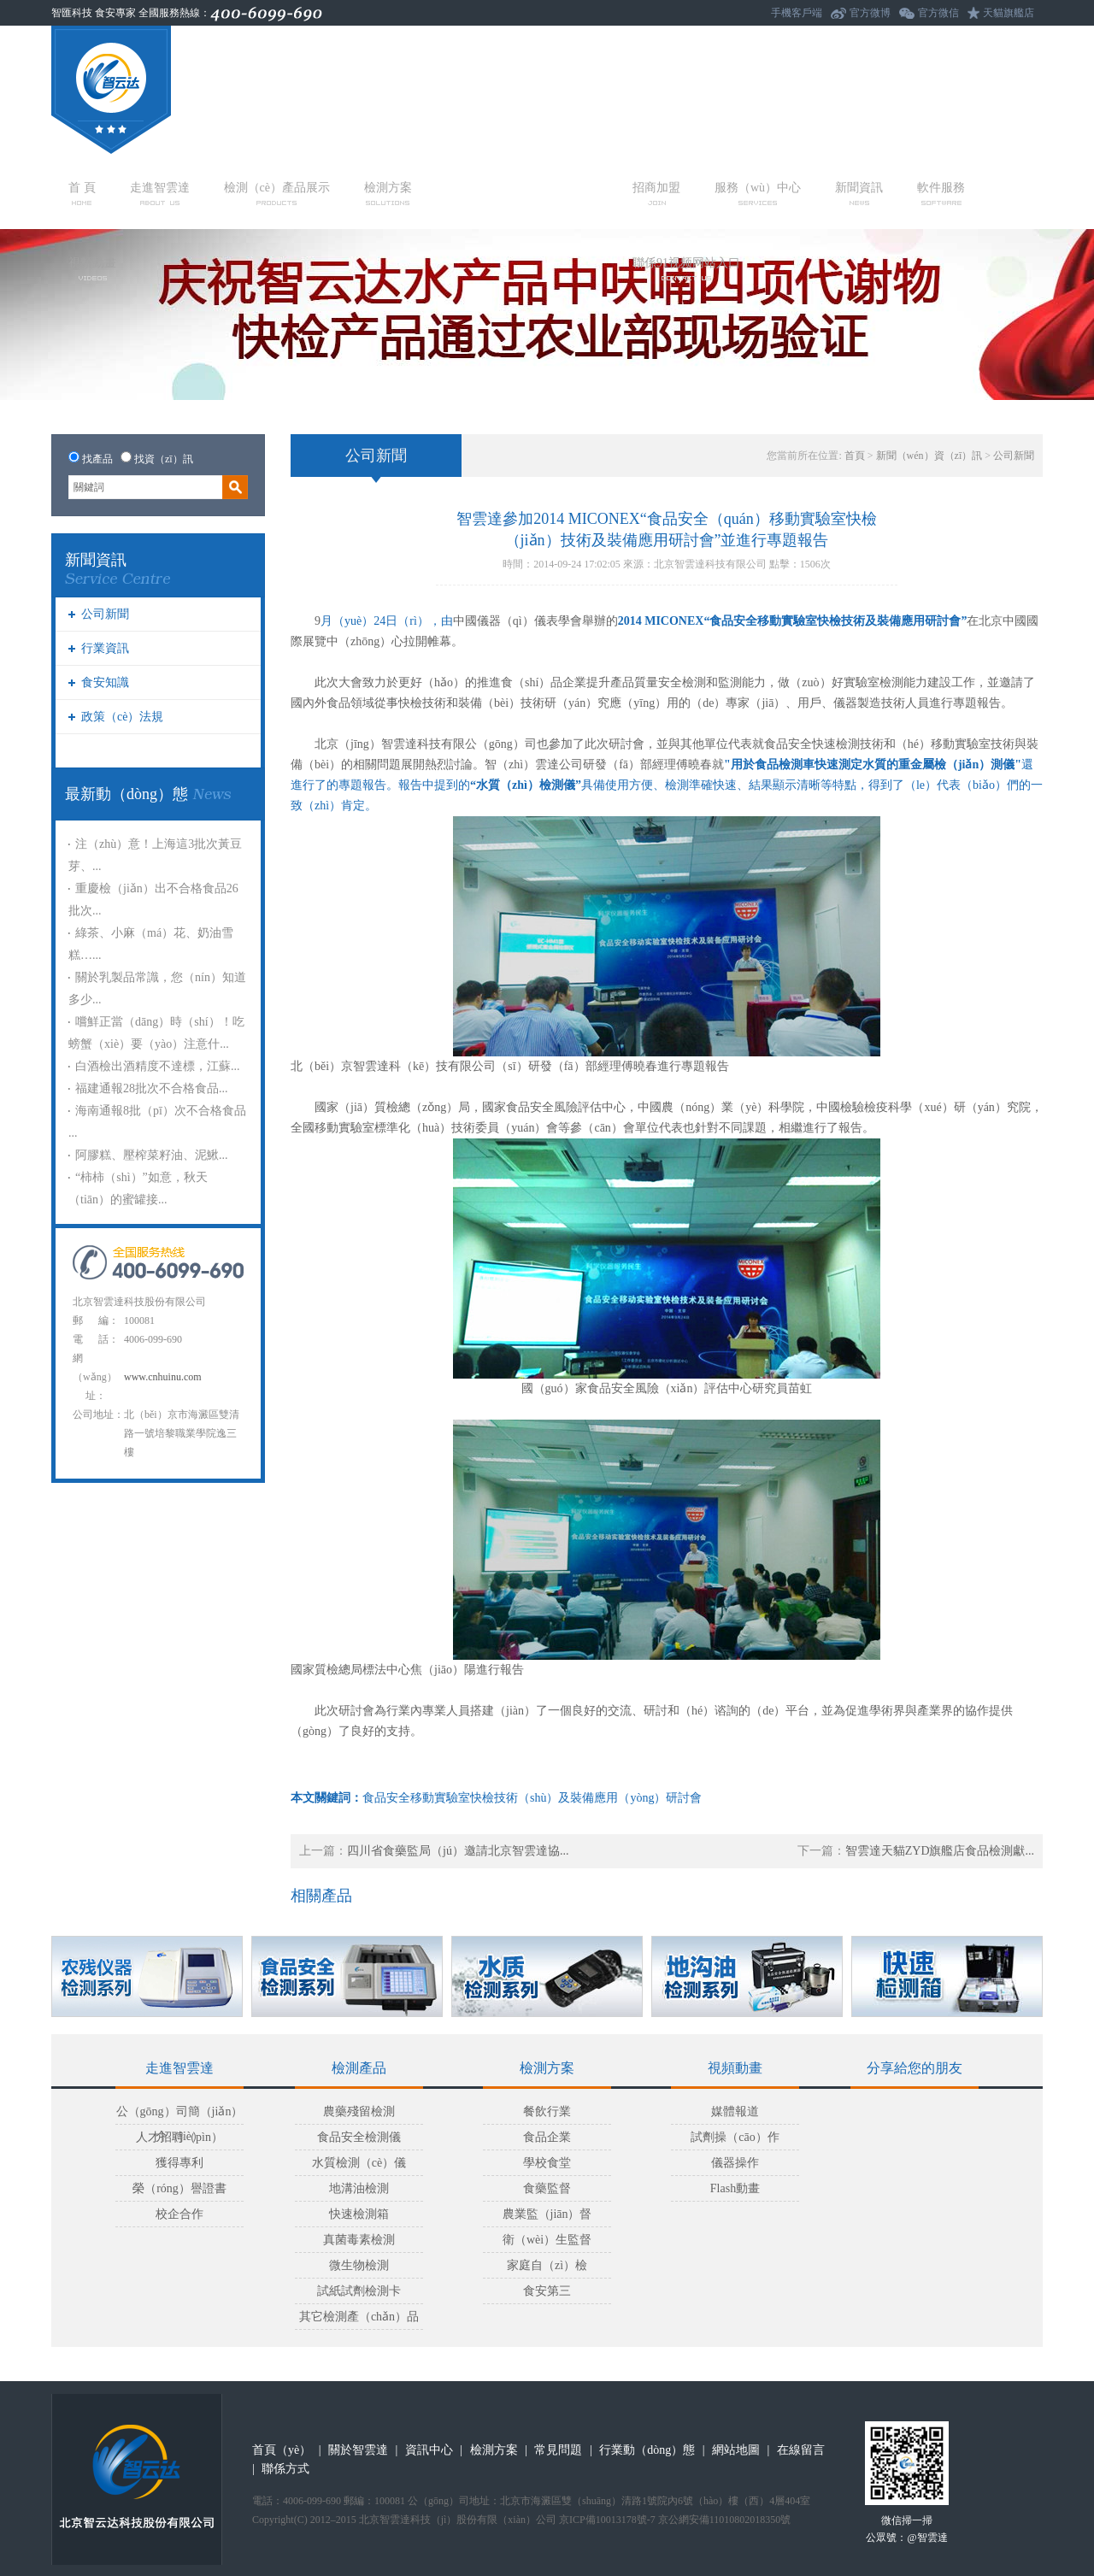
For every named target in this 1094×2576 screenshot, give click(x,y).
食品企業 (547, 2137)
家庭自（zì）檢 (547, 2265)
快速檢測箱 (359, 2214)
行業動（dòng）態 (647, 2450)
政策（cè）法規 (122, 716)
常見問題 (558, 2450)
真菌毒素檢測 (359, 2239)
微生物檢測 (359, 2265)
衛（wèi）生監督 (547, 2239)
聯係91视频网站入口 (686, 268)
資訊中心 (429, 2450)
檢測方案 (388, 193)
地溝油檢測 (359, 2188)
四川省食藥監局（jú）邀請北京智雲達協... (457, 1850)
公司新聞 (105, 614)
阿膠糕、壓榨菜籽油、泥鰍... (151, 1155)
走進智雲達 (160, 193)
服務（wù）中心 (758, 193)
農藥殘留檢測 (359, 2111)
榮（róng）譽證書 (179, 2188)
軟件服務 (941, 193)
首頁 (854, 456)
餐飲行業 (547, 2111)
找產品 (97, 459)
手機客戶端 (796, 13)
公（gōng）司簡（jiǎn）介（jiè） (180, 2115)
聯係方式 (285, 2468)
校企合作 (179, 2214)
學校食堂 (547, 2162)
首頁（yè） (281, 2450)
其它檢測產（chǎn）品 (359, 2316)
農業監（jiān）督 (547, 2214)
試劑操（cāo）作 (735, 2137)
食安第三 (547, 2291)
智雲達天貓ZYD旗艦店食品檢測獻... (939, 1850)
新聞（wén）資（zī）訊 (929, 456)
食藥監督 (547, 2188)
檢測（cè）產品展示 (277, 193)
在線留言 (801, 2450)
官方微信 (938, 13)
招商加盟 (656, 193)
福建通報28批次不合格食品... (151, 1088)
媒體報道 (735, 2111)
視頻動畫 (92, 268)
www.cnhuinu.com (163, 1377)
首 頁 (82, 193)
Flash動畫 (735, 2188)
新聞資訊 (859, 193)
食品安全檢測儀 (359, 2137)
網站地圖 (736, 2450)
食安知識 (105, 682)
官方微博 (870, 13)
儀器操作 (735, 2162)
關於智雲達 (358, 2450)
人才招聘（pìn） (179, 2137)
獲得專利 (179, 2162)
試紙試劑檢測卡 (359, 2291)
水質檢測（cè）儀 (359, 2162)
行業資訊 (105, 648)
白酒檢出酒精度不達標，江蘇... (157, 1066)
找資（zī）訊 (163, 459)
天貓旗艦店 (1008, 13)
